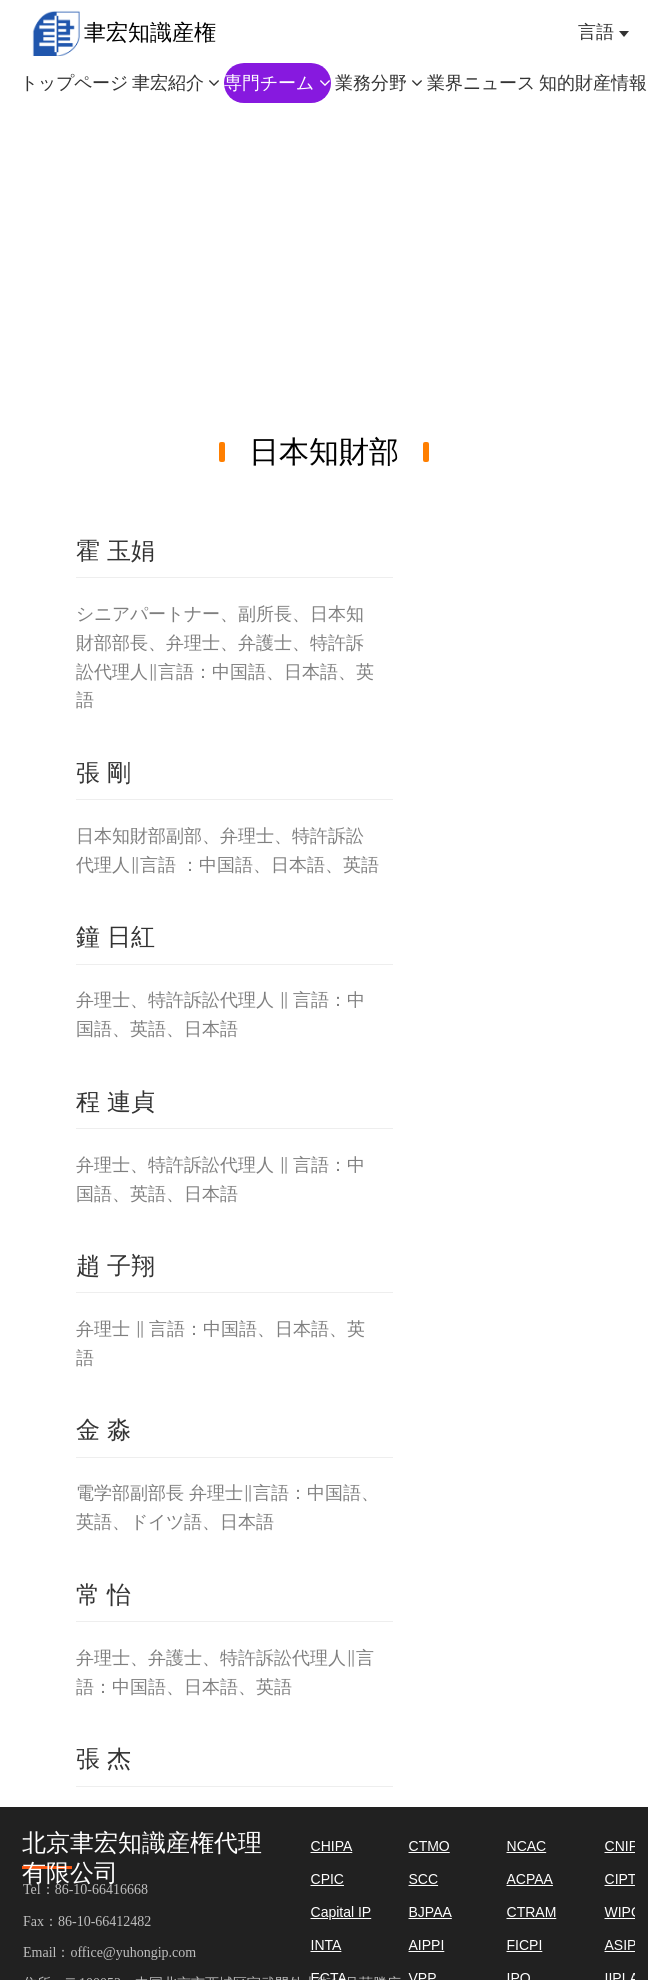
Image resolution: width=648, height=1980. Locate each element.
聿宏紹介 (176, 83)
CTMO (429, 1846)
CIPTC (626, 1879)
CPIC (327, 1879)
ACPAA (530, 1879)
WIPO (623, 1912)
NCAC (527, 1846)
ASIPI (623, 1945)
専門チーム (277, 83)
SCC (424, 1879)
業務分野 (379, 83)
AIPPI (427, 1945)
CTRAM (532, 1912)
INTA (326, 1945)
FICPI (525, 1945)
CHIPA (332, 1846)
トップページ (74, 83)
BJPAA (430, 1912)
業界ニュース (481, 83)
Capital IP (341, 1912)
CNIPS (626, 1846)
